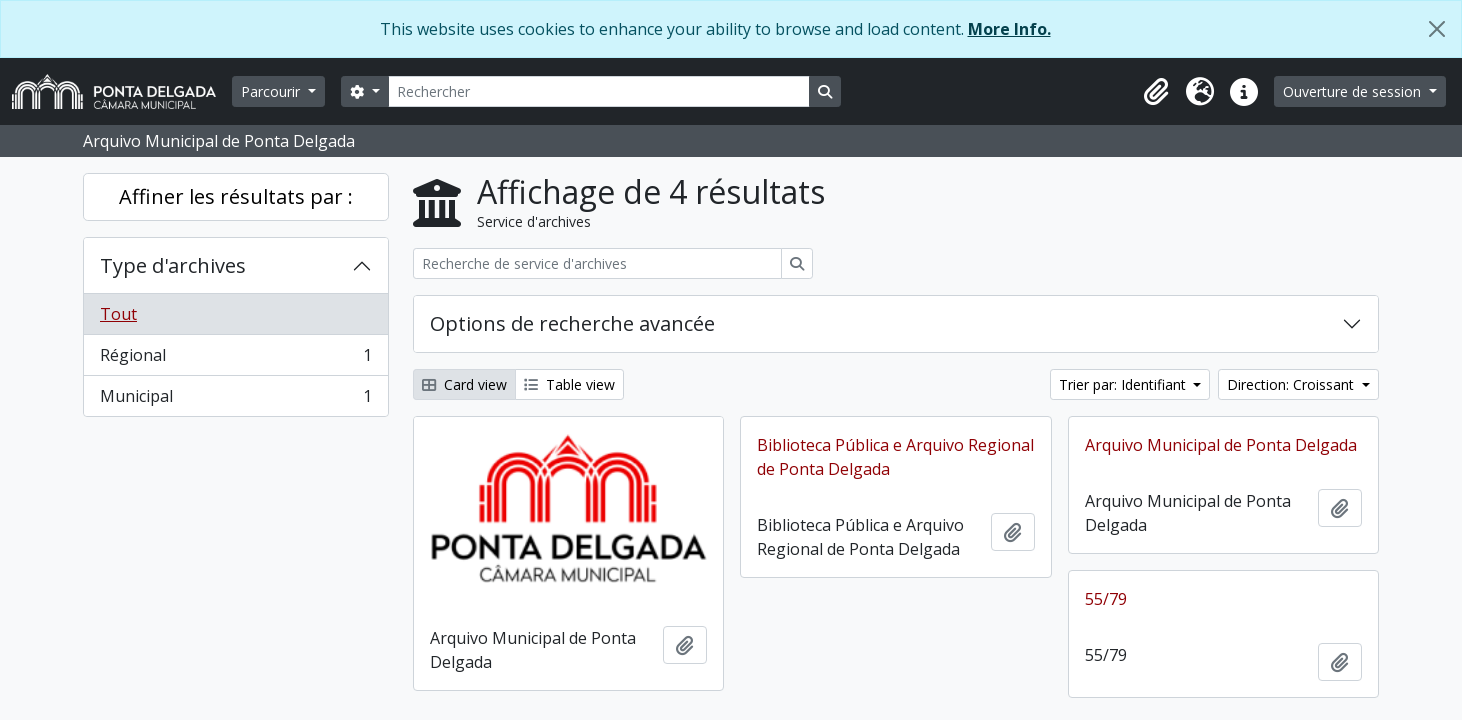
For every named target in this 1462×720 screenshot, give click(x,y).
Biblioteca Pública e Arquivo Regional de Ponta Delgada (895, 457)
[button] (1156, 92)
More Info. (1009, 29)
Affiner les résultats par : (236, 196)
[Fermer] (1437, 29)
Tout (118, 314)
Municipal (235, 400)
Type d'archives (173, 265)
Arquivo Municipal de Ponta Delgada (1221, 445)
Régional (235, 359)
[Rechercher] (599, 91)
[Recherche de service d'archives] (597, 263)
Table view (569, 384)
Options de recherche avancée (572, 323)
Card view (464, 384)
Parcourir (272, 91)
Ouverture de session (1354, 91)
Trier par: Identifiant (1124, 384)
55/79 (1106, 599)
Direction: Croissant (1292, 384)
